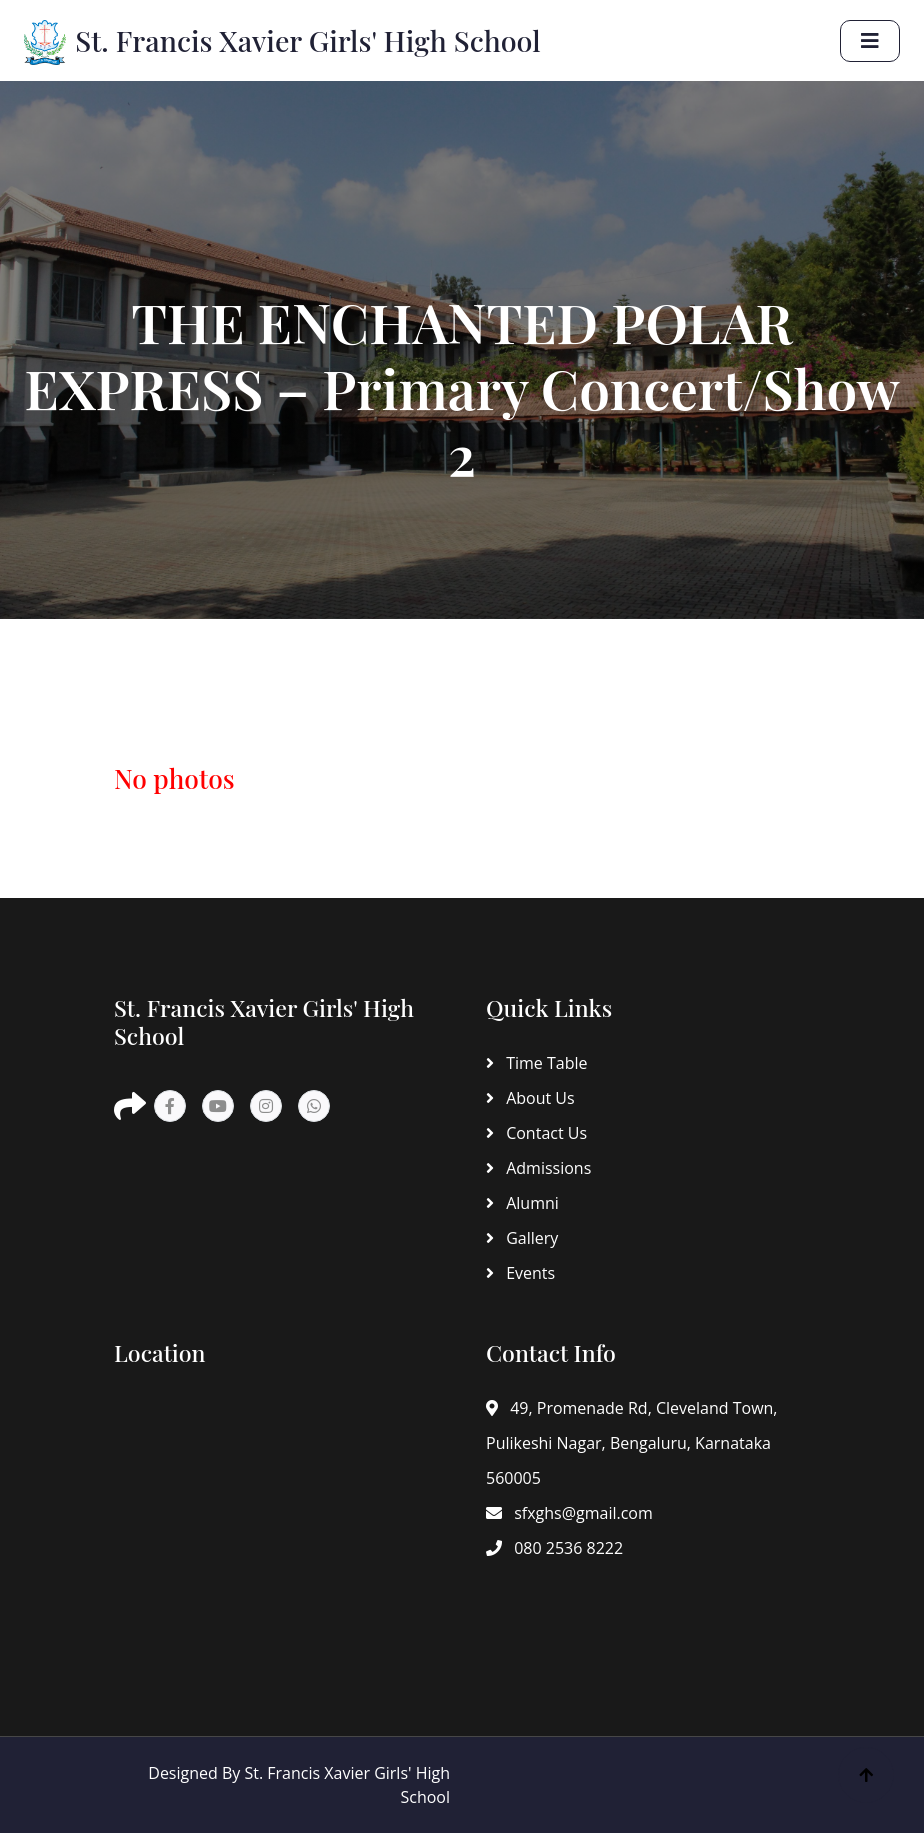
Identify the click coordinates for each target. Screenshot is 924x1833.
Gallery (522, 1238)
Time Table (536, 1063)
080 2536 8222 (554, 1548)
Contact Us (536, 1133)
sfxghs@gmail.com (569, 1513)
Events (520, 1273)
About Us (530, 1098)
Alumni (522, 1203)
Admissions (538, 1168)
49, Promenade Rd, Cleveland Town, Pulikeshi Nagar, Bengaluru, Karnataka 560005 (631, 1443)
